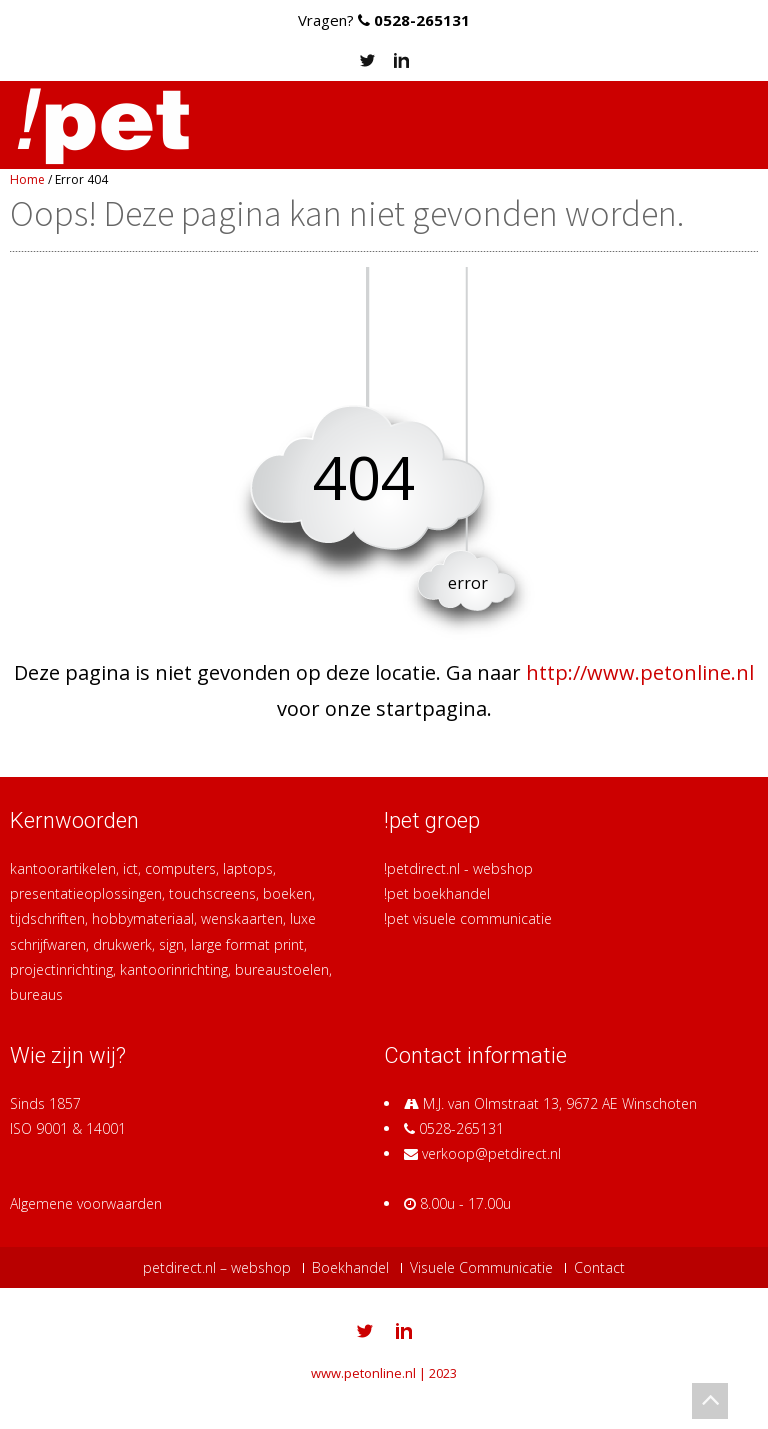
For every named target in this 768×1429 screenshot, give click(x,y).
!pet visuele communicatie (468, 918)
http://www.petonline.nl (640, 672)
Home (27, 179)
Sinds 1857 (45, 1103)
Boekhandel (350, 1268)
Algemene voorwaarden (86, 1203)
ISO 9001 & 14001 (68, 1128)
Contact (599, 1268)
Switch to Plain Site (384, 1396)
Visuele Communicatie (481, 1268)
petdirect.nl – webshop (217, 1268)
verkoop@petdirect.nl (491, 1153)
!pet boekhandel (437, 893)
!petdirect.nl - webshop (458, 868)
